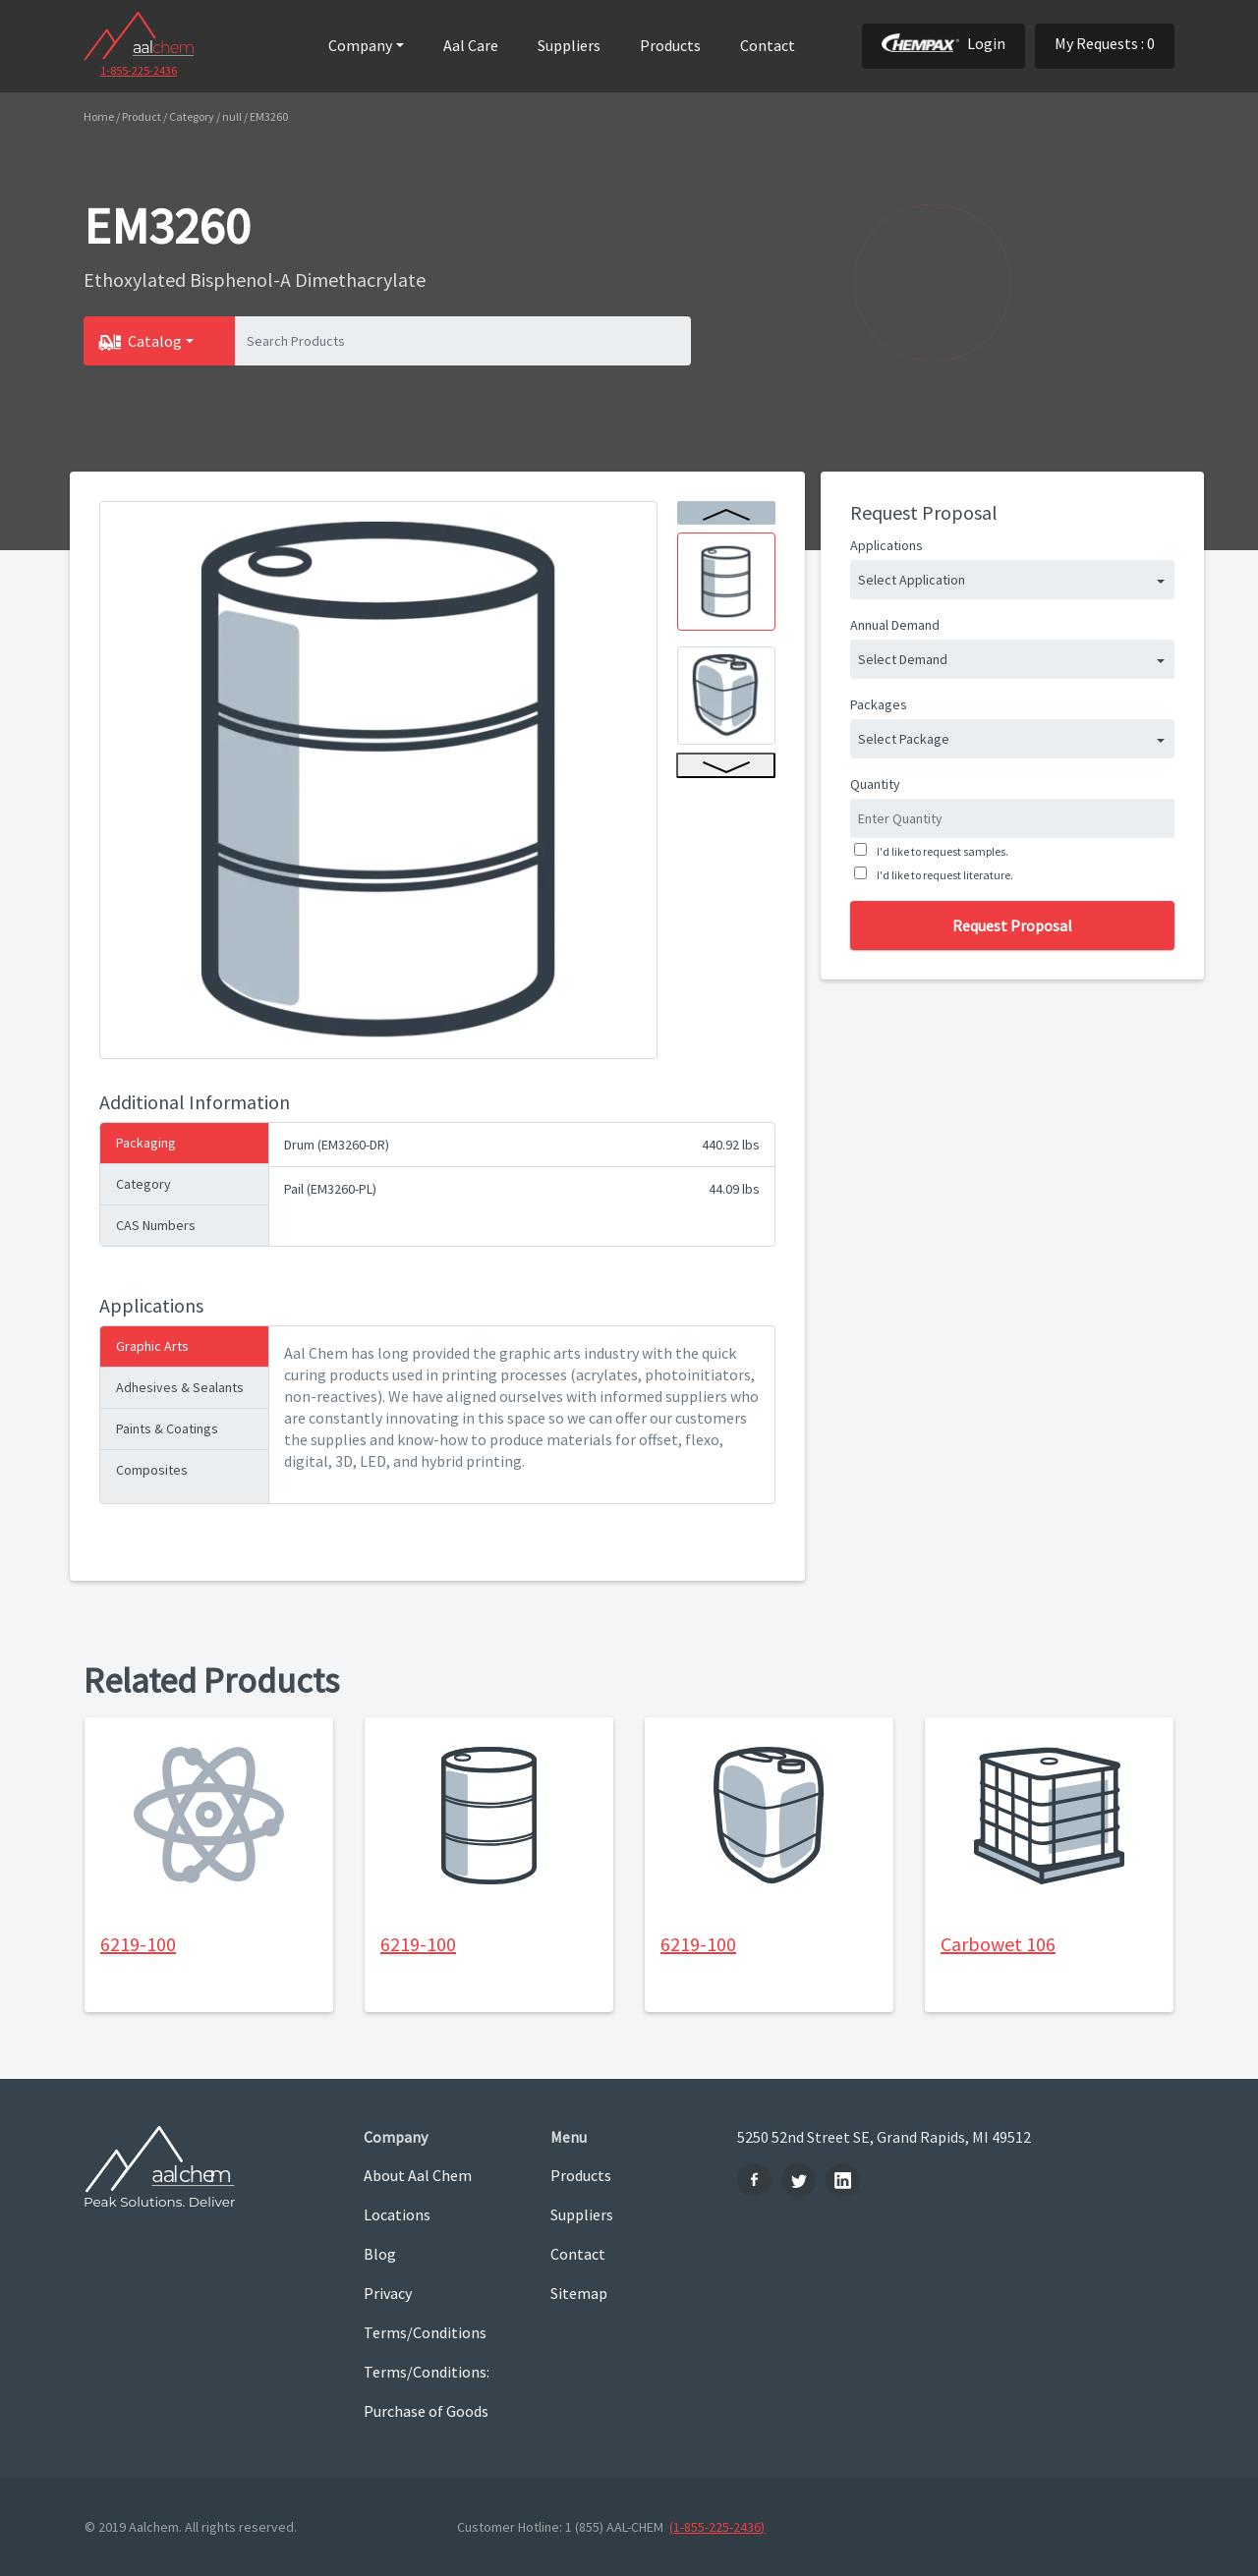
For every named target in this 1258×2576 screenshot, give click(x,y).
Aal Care (470, 45)
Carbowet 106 (998, 1944)
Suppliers (569, 45)
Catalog (155, 341)
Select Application (911, 579)
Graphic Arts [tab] (152, 1346)
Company (360, 45)
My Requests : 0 (1105, 43)
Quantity (875, 784)
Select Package (903, 739)
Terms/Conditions (425, 2332)
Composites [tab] (152, 1470)
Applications (886, 545)
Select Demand (902, 659)
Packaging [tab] (146, 1142)
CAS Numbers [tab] (156, 1225)
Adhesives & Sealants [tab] (180, 1387)
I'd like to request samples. (940, 851)
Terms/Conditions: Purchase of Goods (426, 2391)
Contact (767, 45)
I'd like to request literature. (943, 875)
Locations (397, 2214)
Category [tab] (143, 1184)
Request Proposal (1012, 925)
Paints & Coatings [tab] (167, 1428)
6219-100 (138, 1944)
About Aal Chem (418, 2175)
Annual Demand (895, 625)
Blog (380, 2254)
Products (670, 45)
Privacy (388, 2293)
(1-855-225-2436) (717, 2527)
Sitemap (578, 2293)
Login (943, 43)
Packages (878, 704)
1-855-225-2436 (138, 70)
